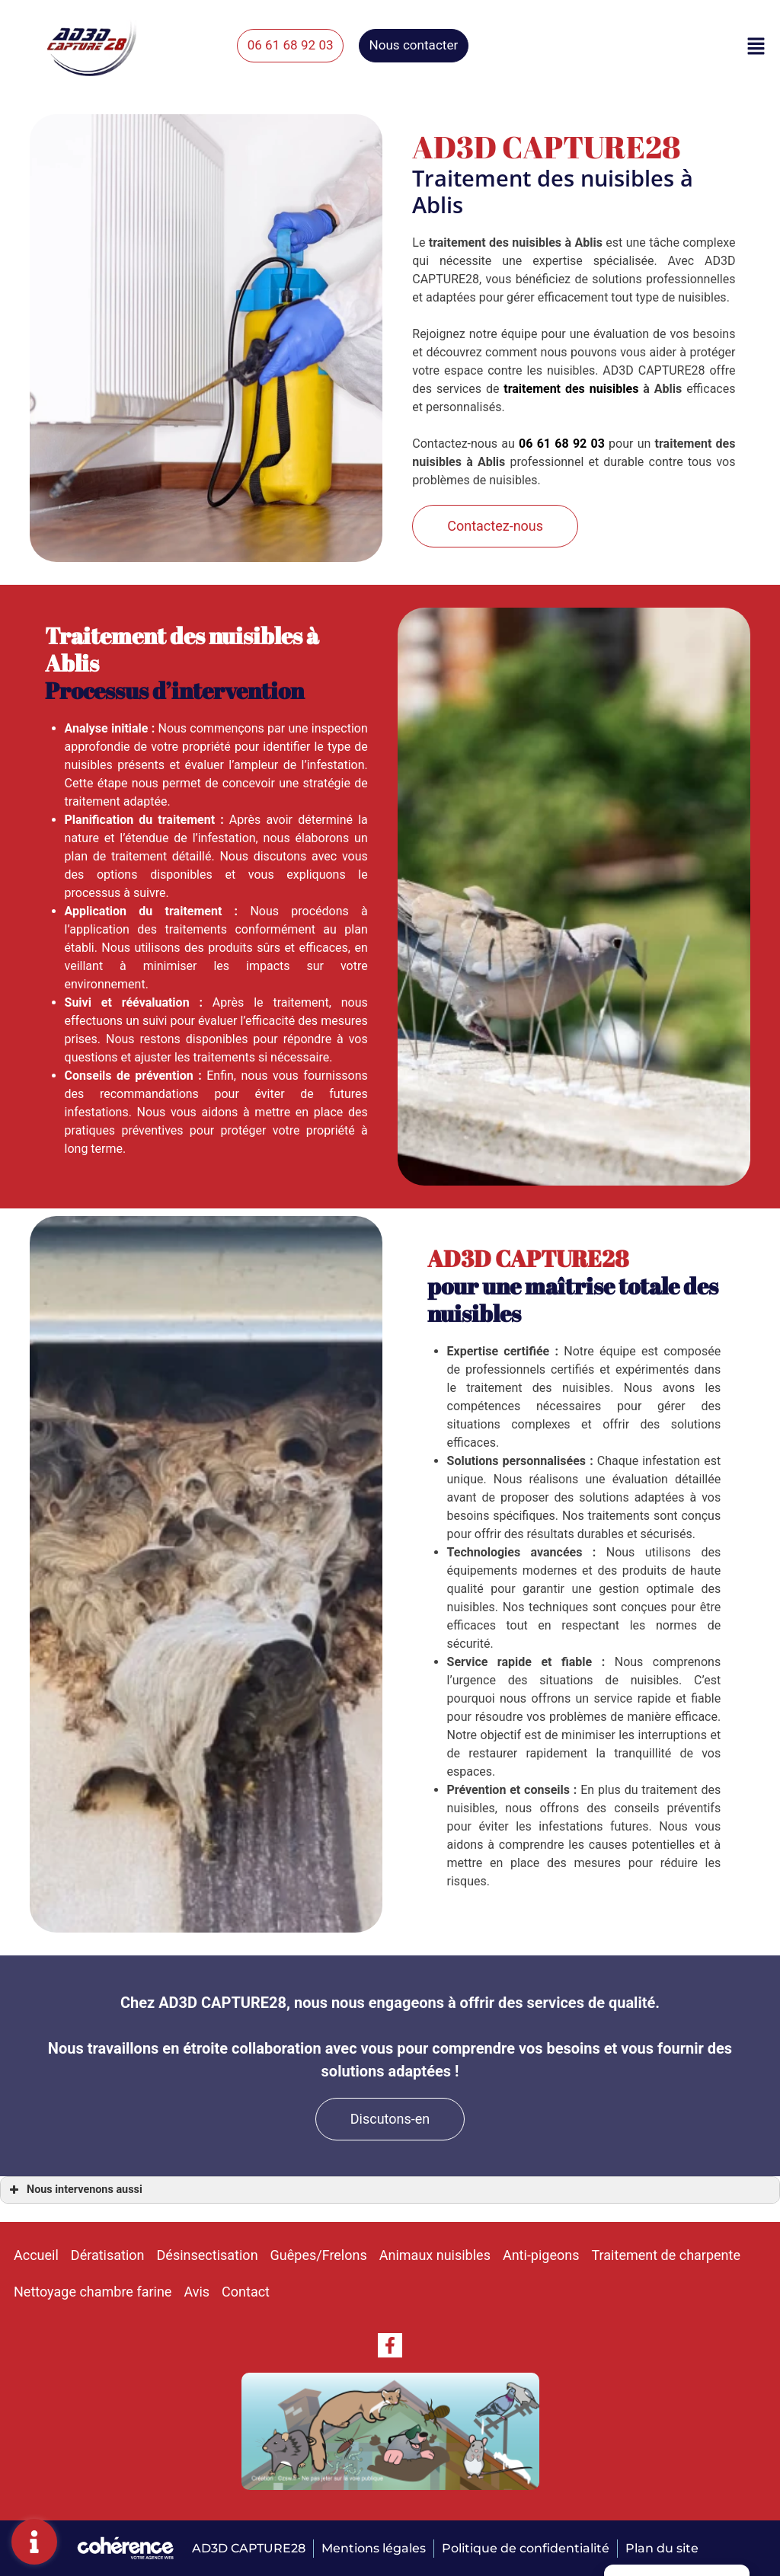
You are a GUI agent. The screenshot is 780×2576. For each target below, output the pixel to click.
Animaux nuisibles (435, 2255)
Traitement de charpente (666, 2255)
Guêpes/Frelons (318, 2255)
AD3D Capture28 (247, 2548)
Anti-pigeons (541, 2255)
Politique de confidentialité (525, 2548)
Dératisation (108, 2255)
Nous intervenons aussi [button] (74, 2190)
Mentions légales (373, 2548)
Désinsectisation (207, 2255)
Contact (246, 2292)
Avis (196, 2292)
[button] (304, 45)
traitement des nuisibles (570, 388)
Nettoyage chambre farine (92, 2292)
